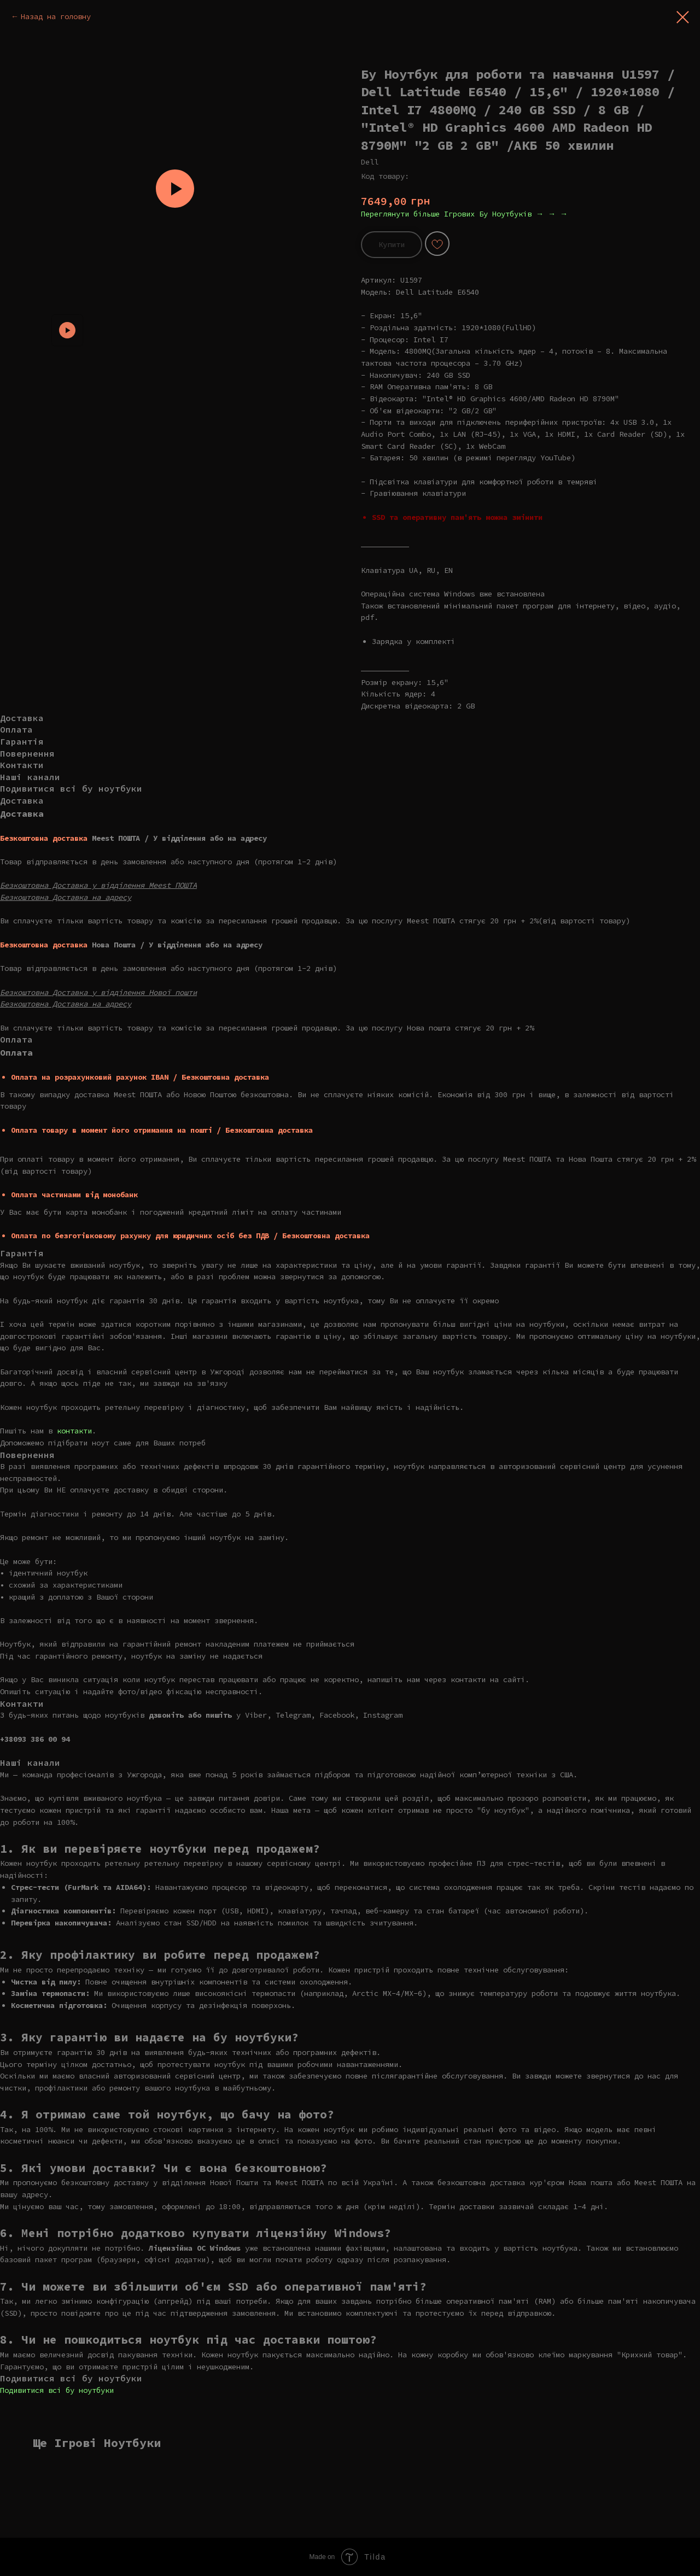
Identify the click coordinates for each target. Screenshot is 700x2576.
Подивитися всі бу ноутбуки (57, 2390)
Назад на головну (56, 16)
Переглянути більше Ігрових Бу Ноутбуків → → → (464, 214)
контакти (74, 1431)
